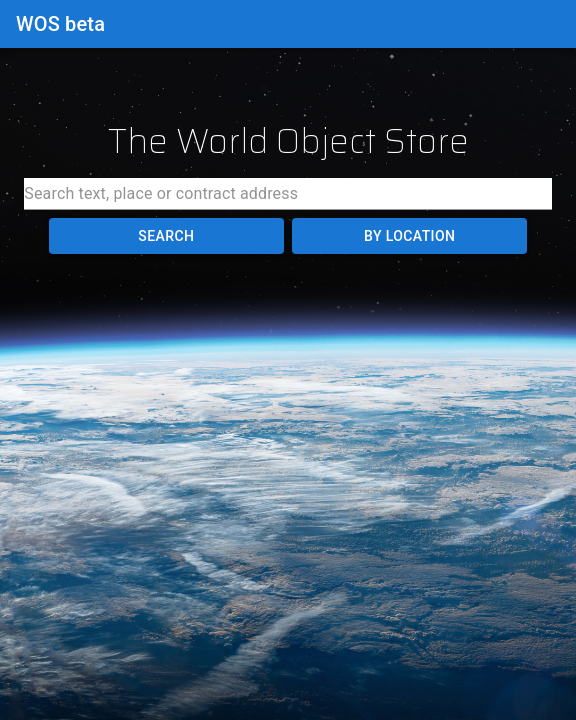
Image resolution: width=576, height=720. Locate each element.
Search (166, 236)
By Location (409, 236)
